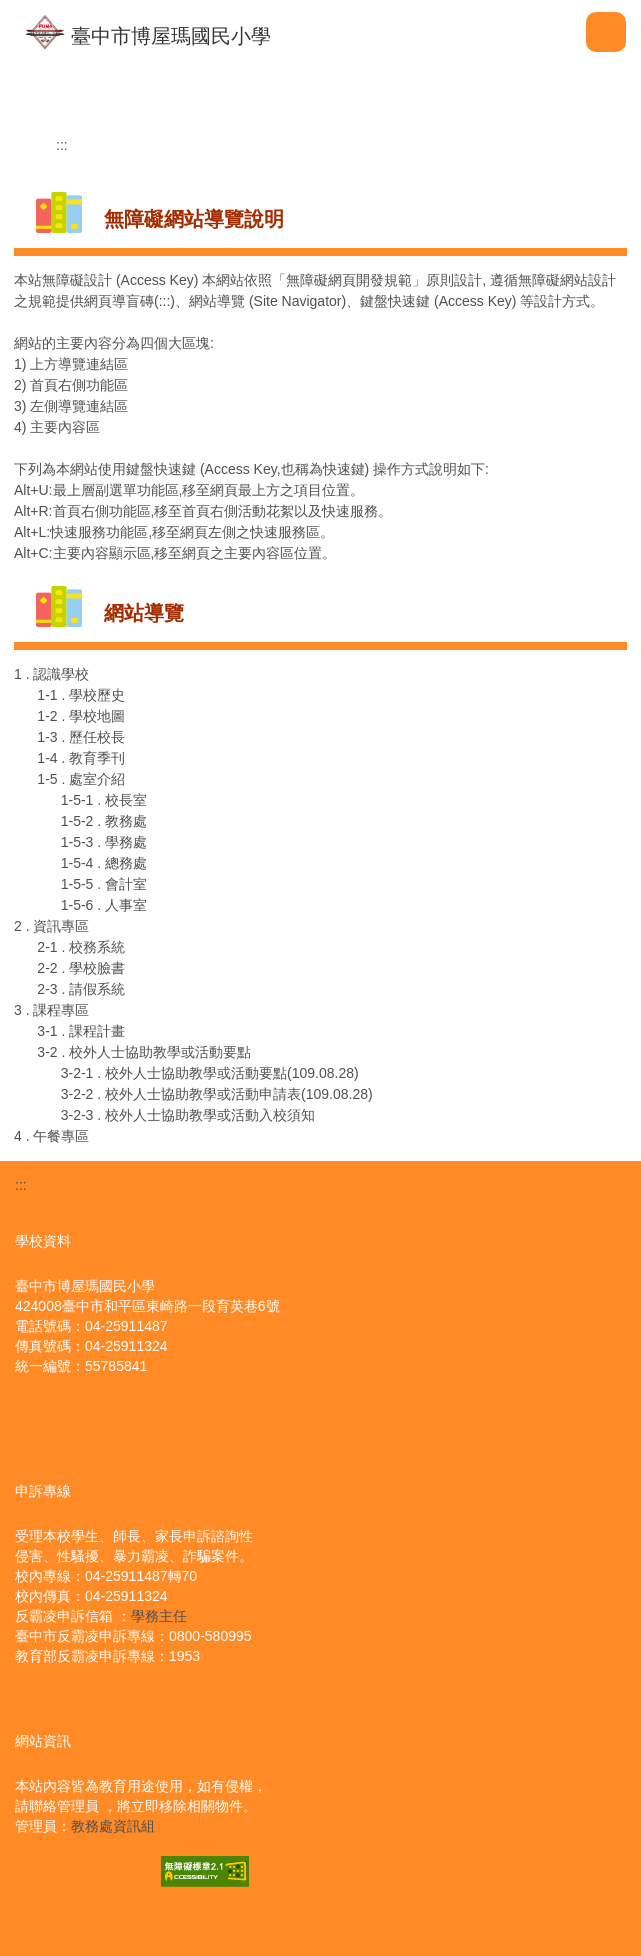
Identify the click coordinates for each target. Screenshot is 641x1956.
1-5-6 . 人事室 (104, 905)
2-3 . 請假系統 (81, 989)
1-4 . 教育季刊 (81, 758)
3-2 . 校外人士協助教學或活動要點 (144, 1052)
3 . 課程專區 (51, 1010)
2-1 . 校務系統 (81, 947)
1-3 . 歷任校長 (81, 737)
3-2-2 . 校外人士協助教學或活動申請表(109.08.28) (217, 1094)
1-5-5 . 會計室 (104, 884)
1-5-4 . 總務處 (104, 863)
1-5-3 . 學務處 (104, 842)
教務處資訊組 (113, 1826)
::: (62, 145)
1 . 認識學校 (51, 674)
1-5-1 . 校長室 (104, 800)
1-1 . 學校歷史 (81, 695)
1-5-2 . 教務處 (104, 821)
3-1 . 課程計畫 (81, 1031)
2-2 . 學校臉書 (81, 968)
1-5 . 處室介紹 (81, 779)
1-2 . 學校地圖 (81, 716)
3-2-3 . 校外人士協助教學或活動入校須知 (188, 1115)
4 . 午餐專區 (51, 1136)
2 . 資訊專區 (51, 926)
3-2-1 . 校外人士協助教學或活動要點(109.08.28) (210, 1073)
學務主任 (159, 1616)
